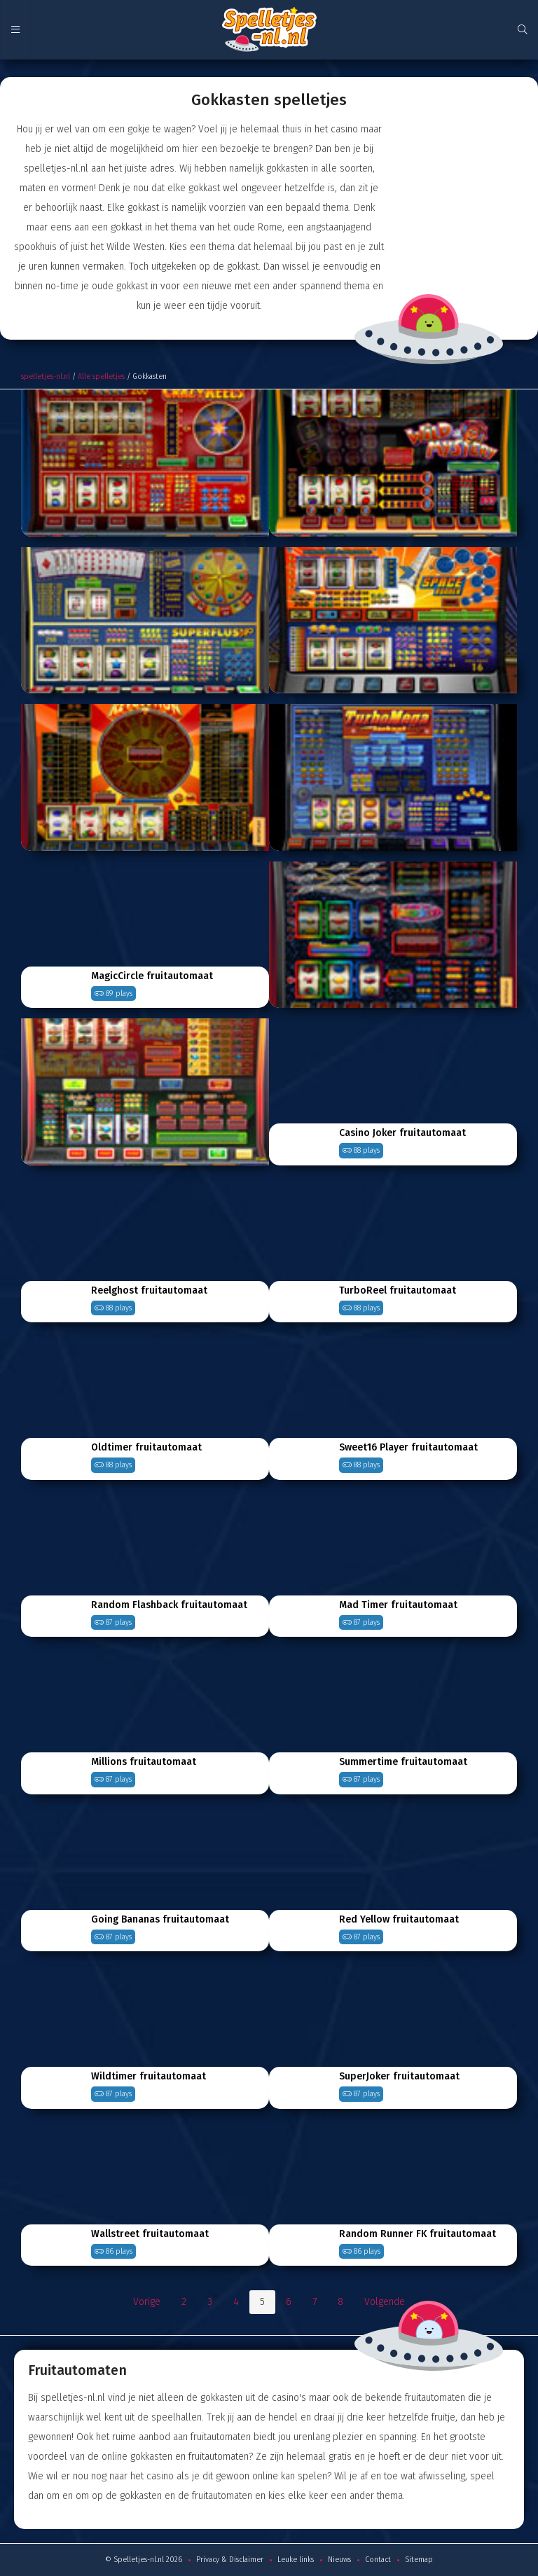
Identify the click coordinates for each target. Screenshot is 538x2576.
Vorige (146, 2302)
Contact (378, 2559)
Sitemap (419, 2559)
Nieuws (339, 2559)
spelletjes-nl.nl (45, 376)
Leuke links (295, 2559)
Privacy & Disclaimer (229, 2559)
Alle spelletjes (101, 376)
